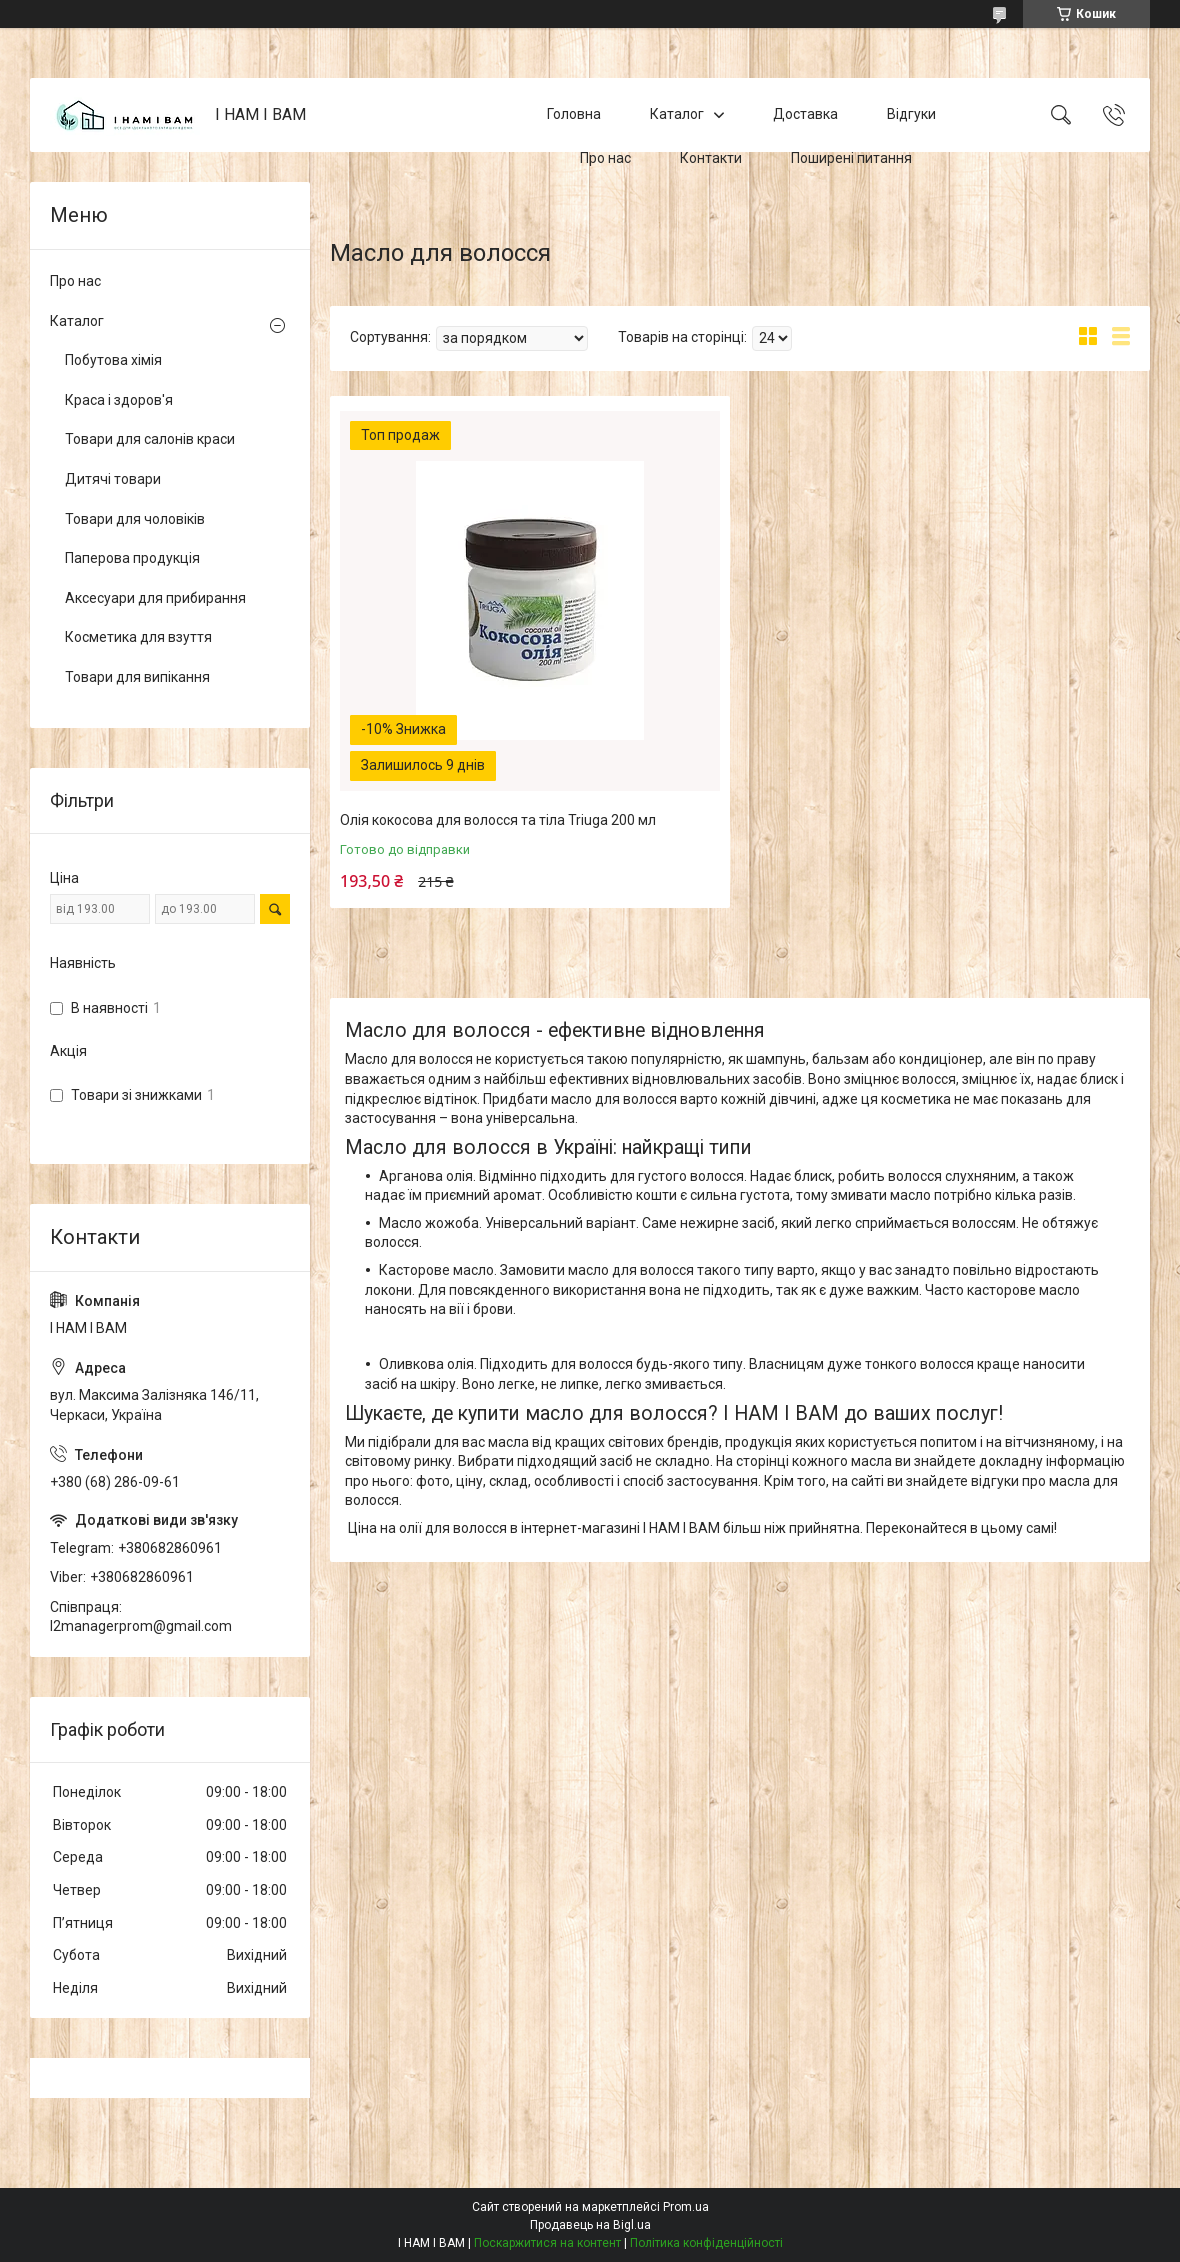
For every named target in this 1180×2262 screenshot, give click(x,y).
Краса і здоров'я (119, 400)
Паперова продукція (132, 558)
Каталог (677, 114)
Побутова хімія (113, 360)
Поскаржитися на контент (547, 2243)
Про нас (605, 158)
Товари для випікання (137, 677)
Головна (574, 114)
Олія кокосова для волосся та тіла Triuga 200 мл (498, 820)
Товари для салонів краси (150, 439)
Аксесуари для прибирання (155, 598)
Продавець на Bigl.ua (590, 2225)
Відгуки (911, 114)
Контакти (711, 158)
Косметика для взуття (138, 637)
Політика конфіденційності (706, 2243)
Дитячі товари (113, 479)
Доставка (805, 114)
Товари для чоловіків (135, 519)
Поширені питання (851, 158)
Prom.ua (686, 2207)
